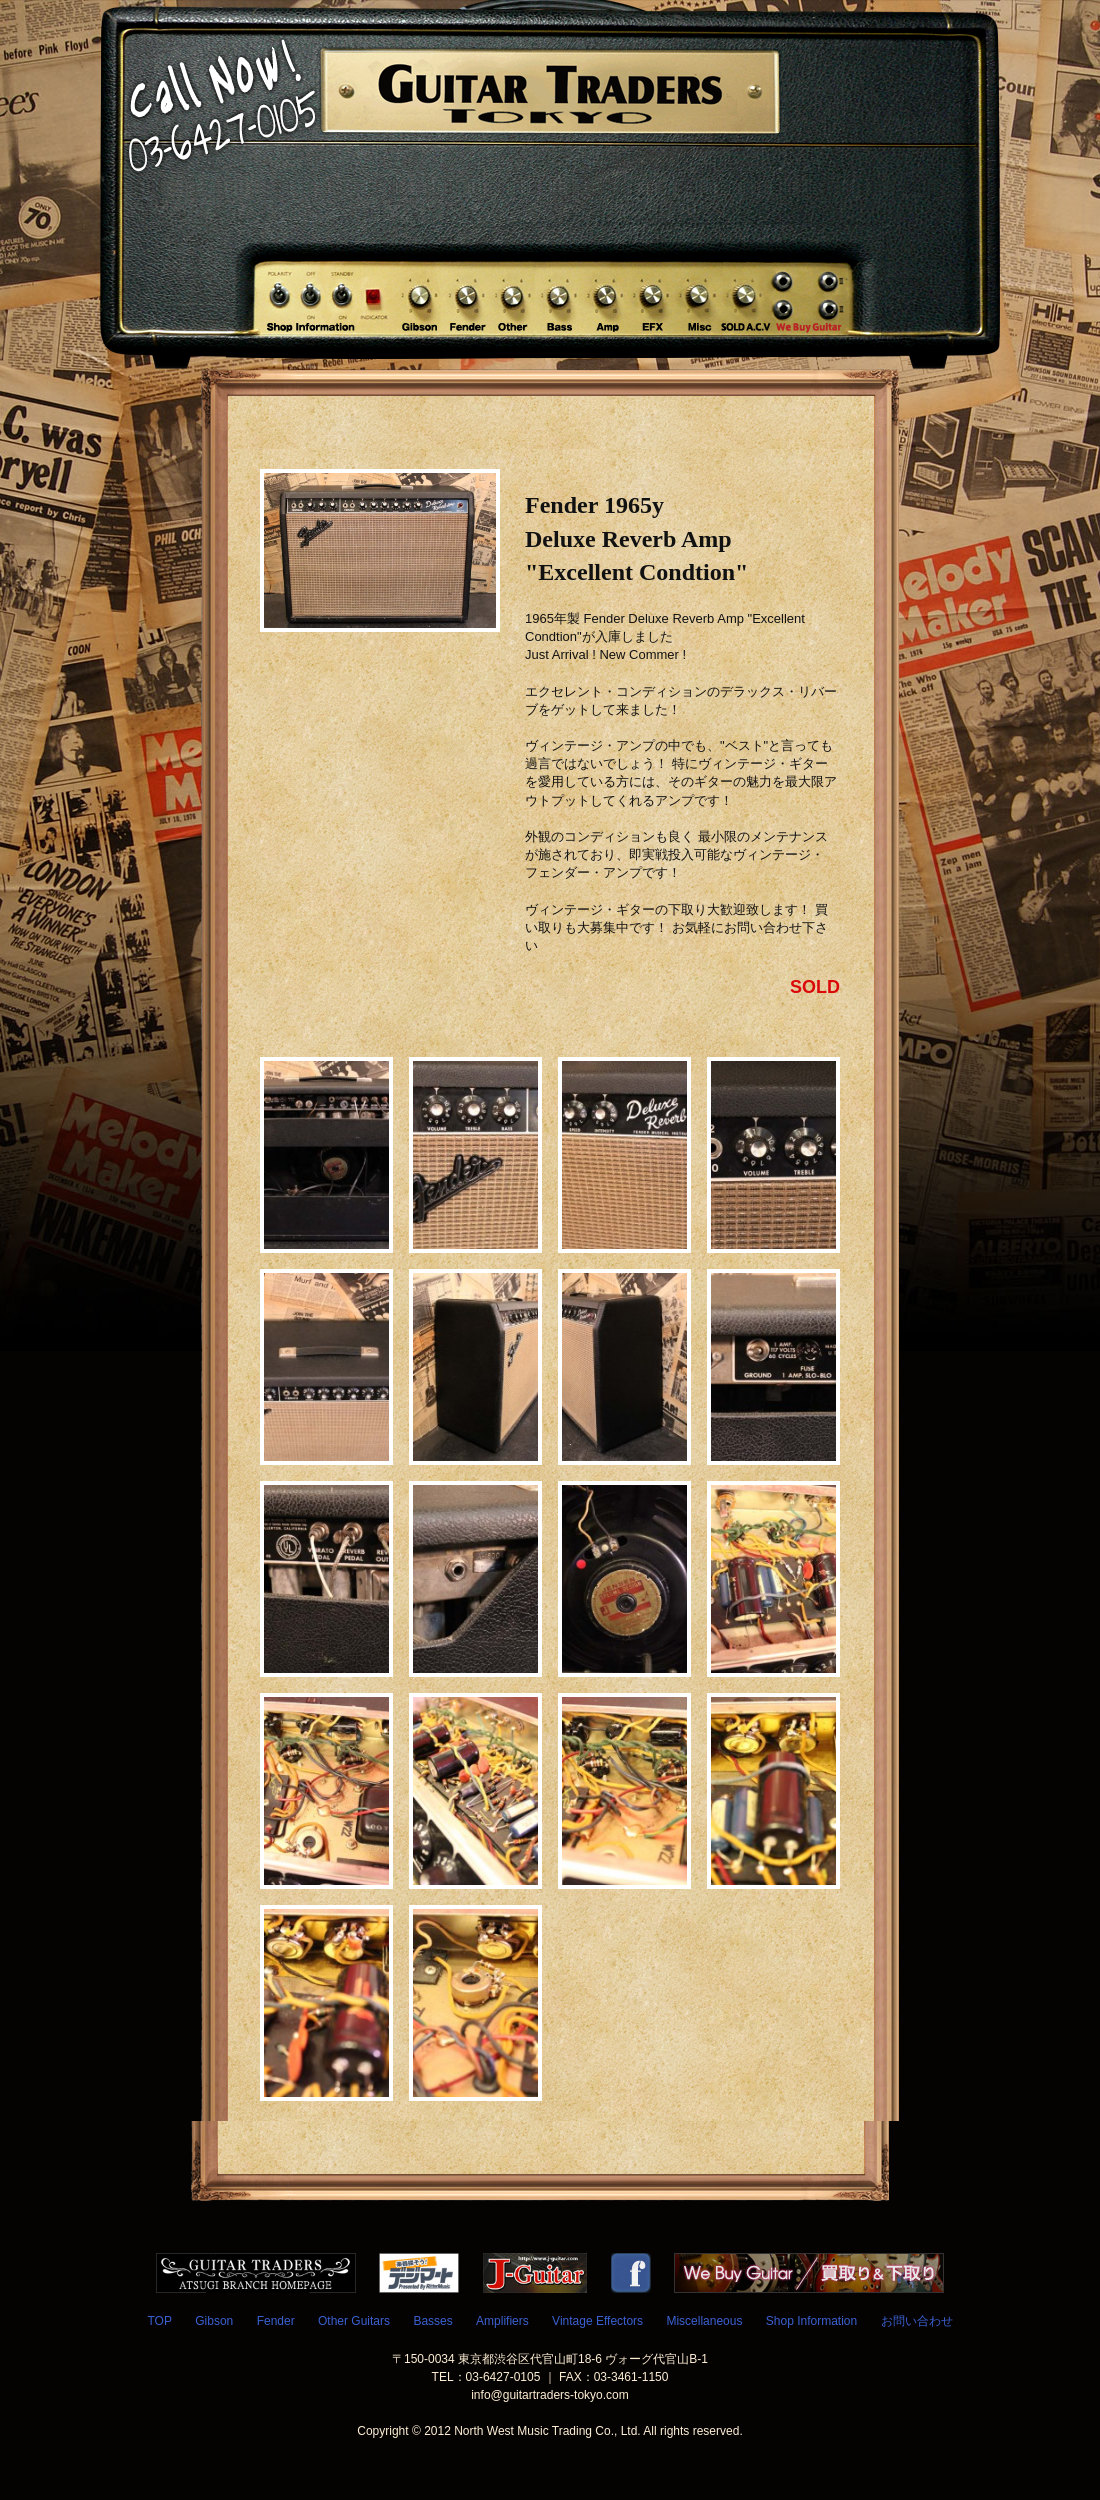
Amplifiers (502, 2321)
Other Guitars (354, 2321)
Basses (432, 2321)
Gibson (214, 2321)
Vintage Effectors (597, 2321)
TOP (159, 2321)
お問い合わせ (917, 2321)
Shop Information (811, 2321)
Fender (276, 2321)
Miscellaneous (704, 2321)
